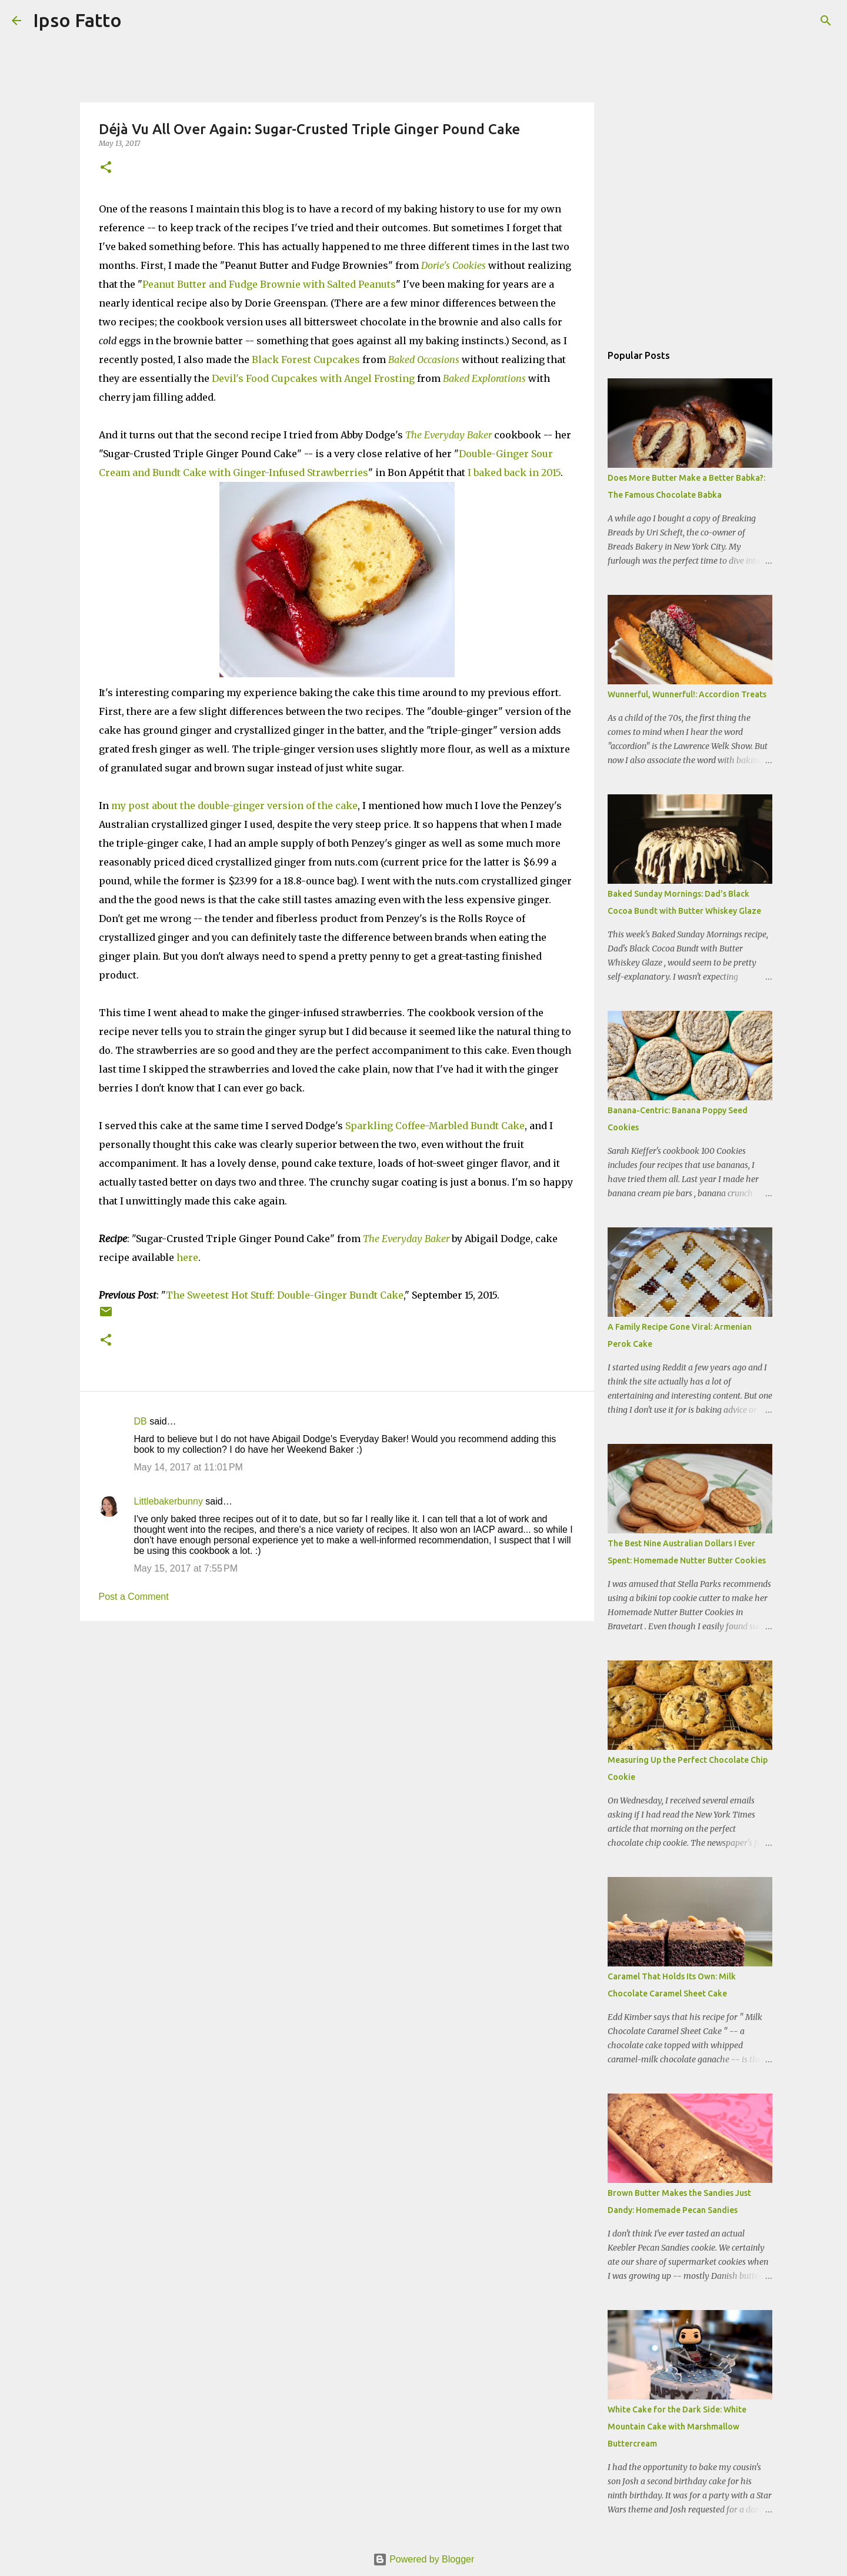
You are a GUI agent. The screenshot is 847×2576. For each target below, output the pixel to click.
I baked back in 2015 (514, 472)
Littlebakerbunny (168, 1501)
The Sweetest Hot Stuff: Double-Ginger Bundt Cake (285, 1295)
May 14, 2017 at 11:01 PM (188, 1467)
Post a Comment (134, 1597)
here (187, 1257)
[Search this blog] (776, 20)
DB (140, 1421)
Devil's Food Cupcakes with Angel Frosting (313, 378)
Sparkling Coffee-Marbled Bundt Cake (435, 1125)
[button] (106, 168)
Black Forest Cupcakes (306, 359)
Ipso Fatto (77, 20)
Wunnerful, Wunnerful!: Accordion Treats (687, 694)
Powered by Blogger (424, 2559)
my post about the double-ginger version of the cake (234, 805)
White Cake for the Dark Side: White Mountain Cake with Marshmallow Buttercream (677, 2426)
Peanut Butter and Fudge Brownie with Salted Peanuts (269, 284)
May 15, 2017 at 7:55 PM (186, 1568)
